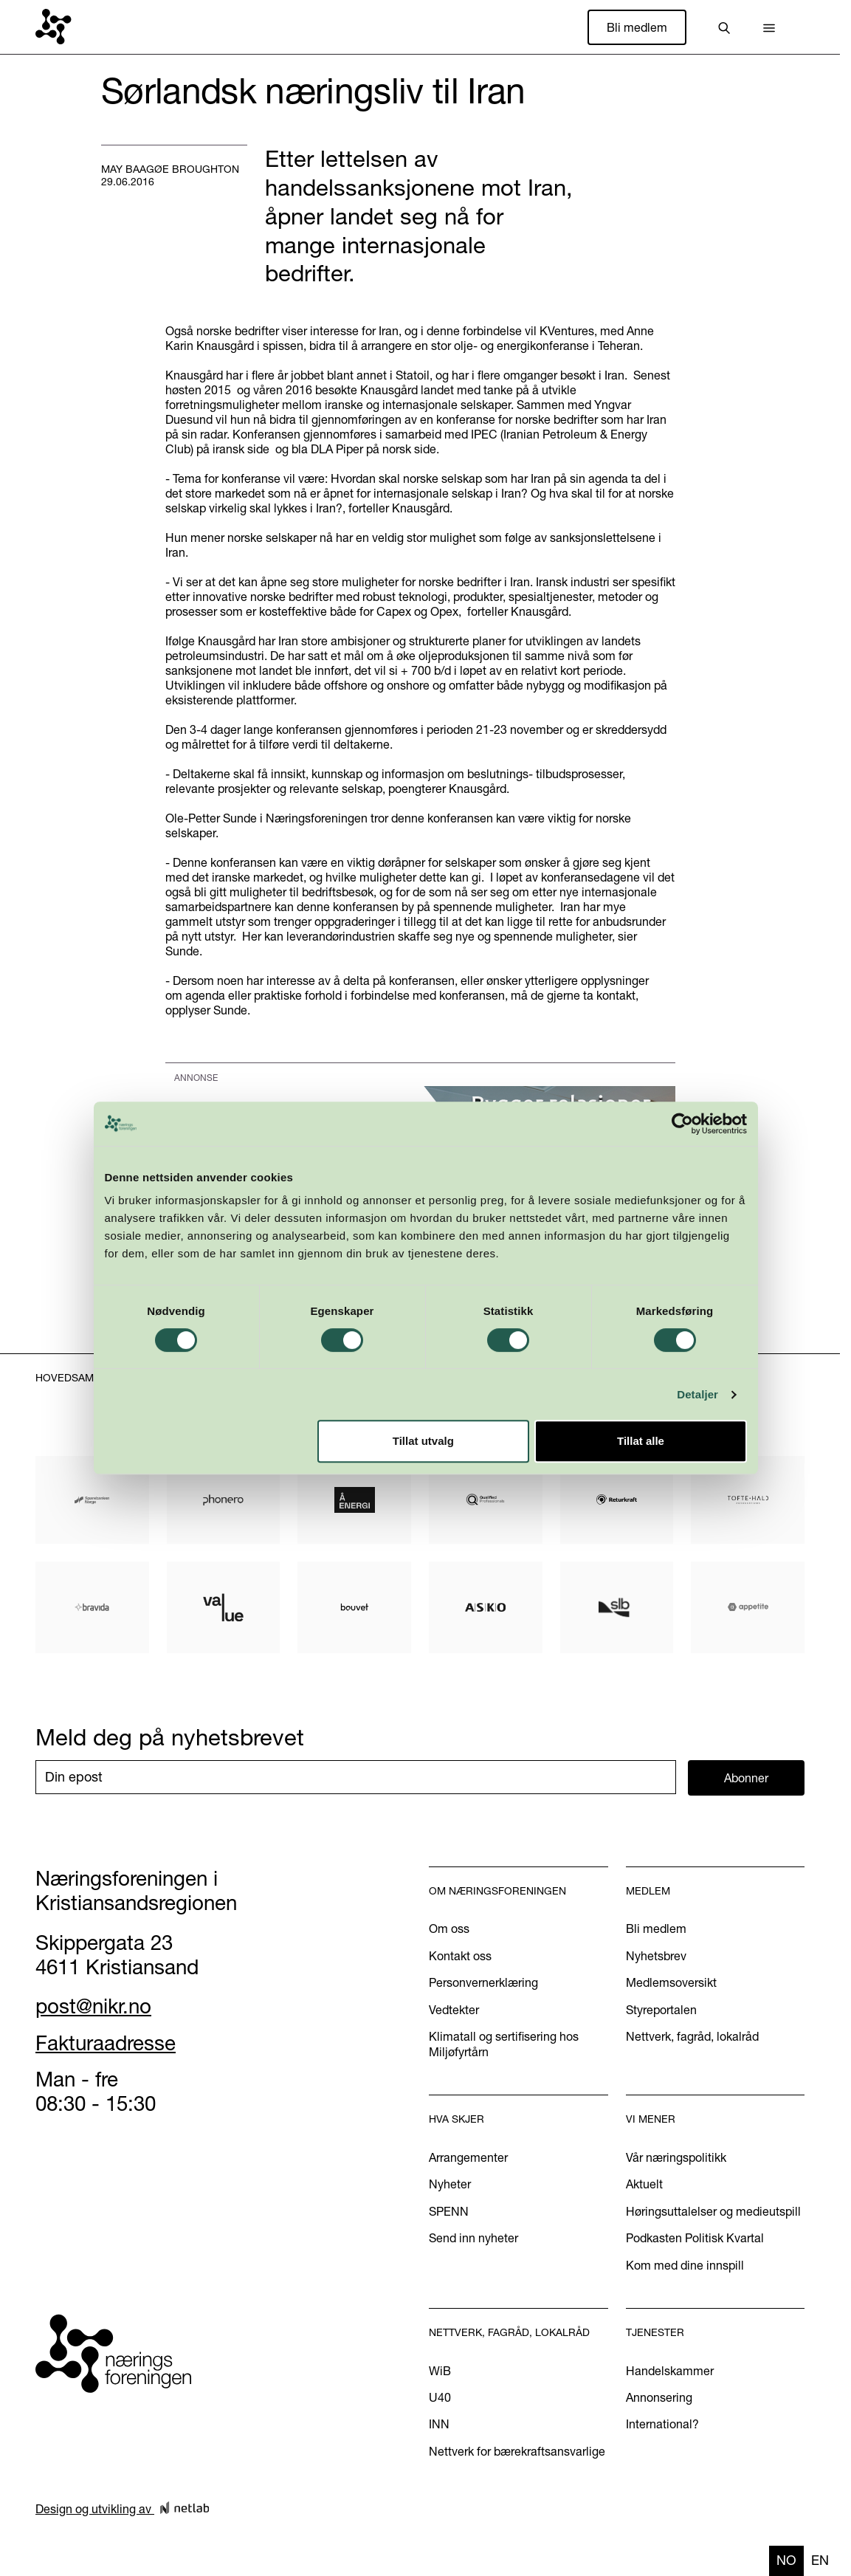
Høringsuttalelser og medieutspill (713, 2211)
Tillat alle (640, 1441)
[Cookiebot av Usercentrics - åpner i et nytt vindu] (682, 1124)
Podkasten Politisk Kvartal (695, 2237)
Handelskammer (670, 2370)
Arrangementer (468, 2157)
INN (439, 2424)
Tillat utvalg (423, 1441)
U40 (440, 2397)
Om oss (449, 1928)
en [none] (820, 2560)
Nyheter (450, 2184)
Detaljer (697, 1394)
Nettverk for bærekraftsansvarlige (517, 2451)
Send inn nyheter (473, 2237)
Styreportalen (661, 2009)
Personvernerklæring (483, 1982)
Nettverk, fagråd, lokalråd (692, 2036)
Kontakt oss (460, 1955)
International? (662, 2424)
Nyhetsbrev (656, 1955)
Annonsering (659, 2397)
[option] (820, 2561)
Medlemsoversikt (671, 1982)
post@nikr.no (93, 2006)
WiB (440, 2370)
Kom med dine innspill (685, 2265)
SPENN (449, 2211)
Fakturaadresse (105, 2042)
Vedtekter (454, 2009)
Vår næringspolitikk (676, 2157)
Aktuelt (644, 2184)
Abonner (746, 1777)
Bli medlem (637, 27)
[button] (769, 27)
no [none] (786, 2560)
